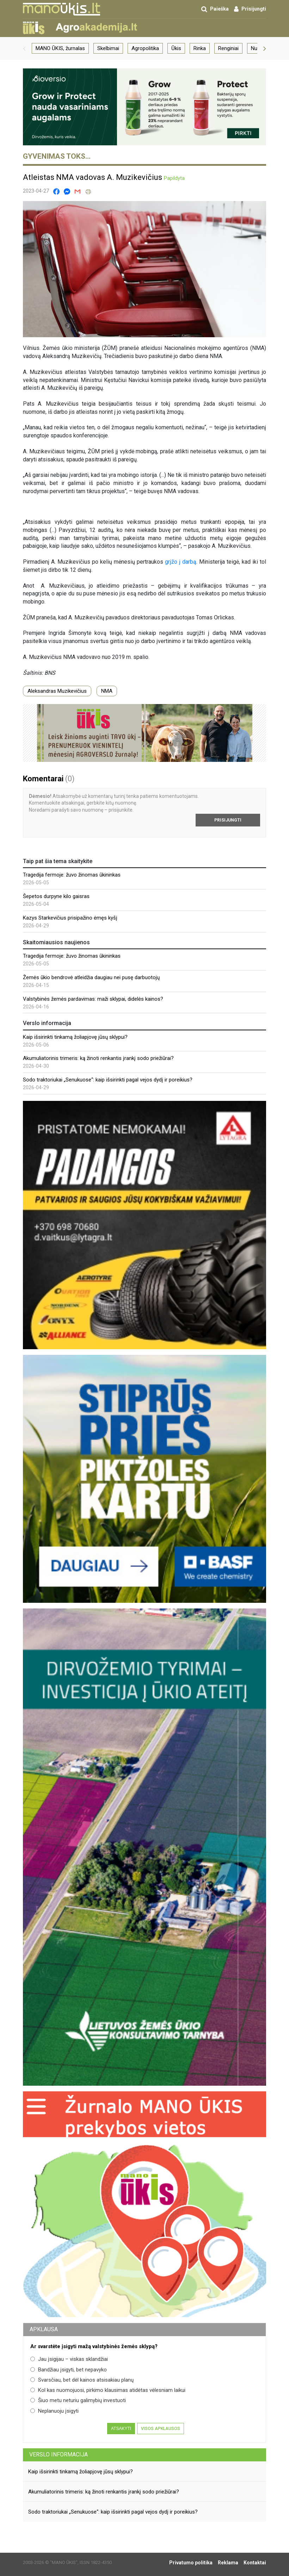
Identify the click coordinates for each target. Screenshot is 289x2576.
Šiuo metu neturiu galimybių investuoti (78, 2400)
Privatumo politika (191, 2562)
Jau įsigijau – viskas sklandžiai (69, 2359)
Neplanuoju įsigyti (54, 2411)
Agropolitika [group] (145, 48)
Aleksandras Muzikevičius (57, 691)
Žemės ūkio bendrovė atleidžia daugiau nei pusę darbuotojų (91, 977)
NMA (106, 691)
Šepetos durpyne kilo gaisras (56, 896)
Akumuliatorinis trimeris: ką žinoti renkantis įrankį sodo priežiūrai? (98, 1058)
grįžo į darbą (180, 561)
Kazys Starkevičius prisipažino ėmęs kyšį (70, 918)
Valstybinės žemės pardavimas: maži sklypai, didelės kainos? (93, 999)
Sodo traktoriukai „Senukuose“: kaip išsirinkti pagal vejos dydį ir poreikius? (107, 1080)
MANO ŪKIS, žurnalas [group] (60, 48)
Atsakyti (121, 2428)
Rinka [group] (199, 48)
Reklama (228, 2562)
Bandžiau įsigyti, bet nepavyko (68, 2369)
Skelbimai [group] (108, 48)
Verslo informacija (58, 2454)
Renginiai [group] (228, 48)
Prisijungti (227, 820)
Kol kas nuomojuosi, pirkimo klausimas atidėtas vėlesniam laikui (107, 2390)
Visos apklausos (160, 2428)
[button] (24, 48)
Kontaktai (255, 2562)
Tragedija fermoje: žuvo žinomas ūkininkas (72, 875)
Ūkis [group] (176, 48)
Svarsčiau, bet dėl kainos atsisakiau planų (82, 2380)
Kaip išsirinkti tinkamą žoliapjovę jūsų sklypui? (75, 1037)
